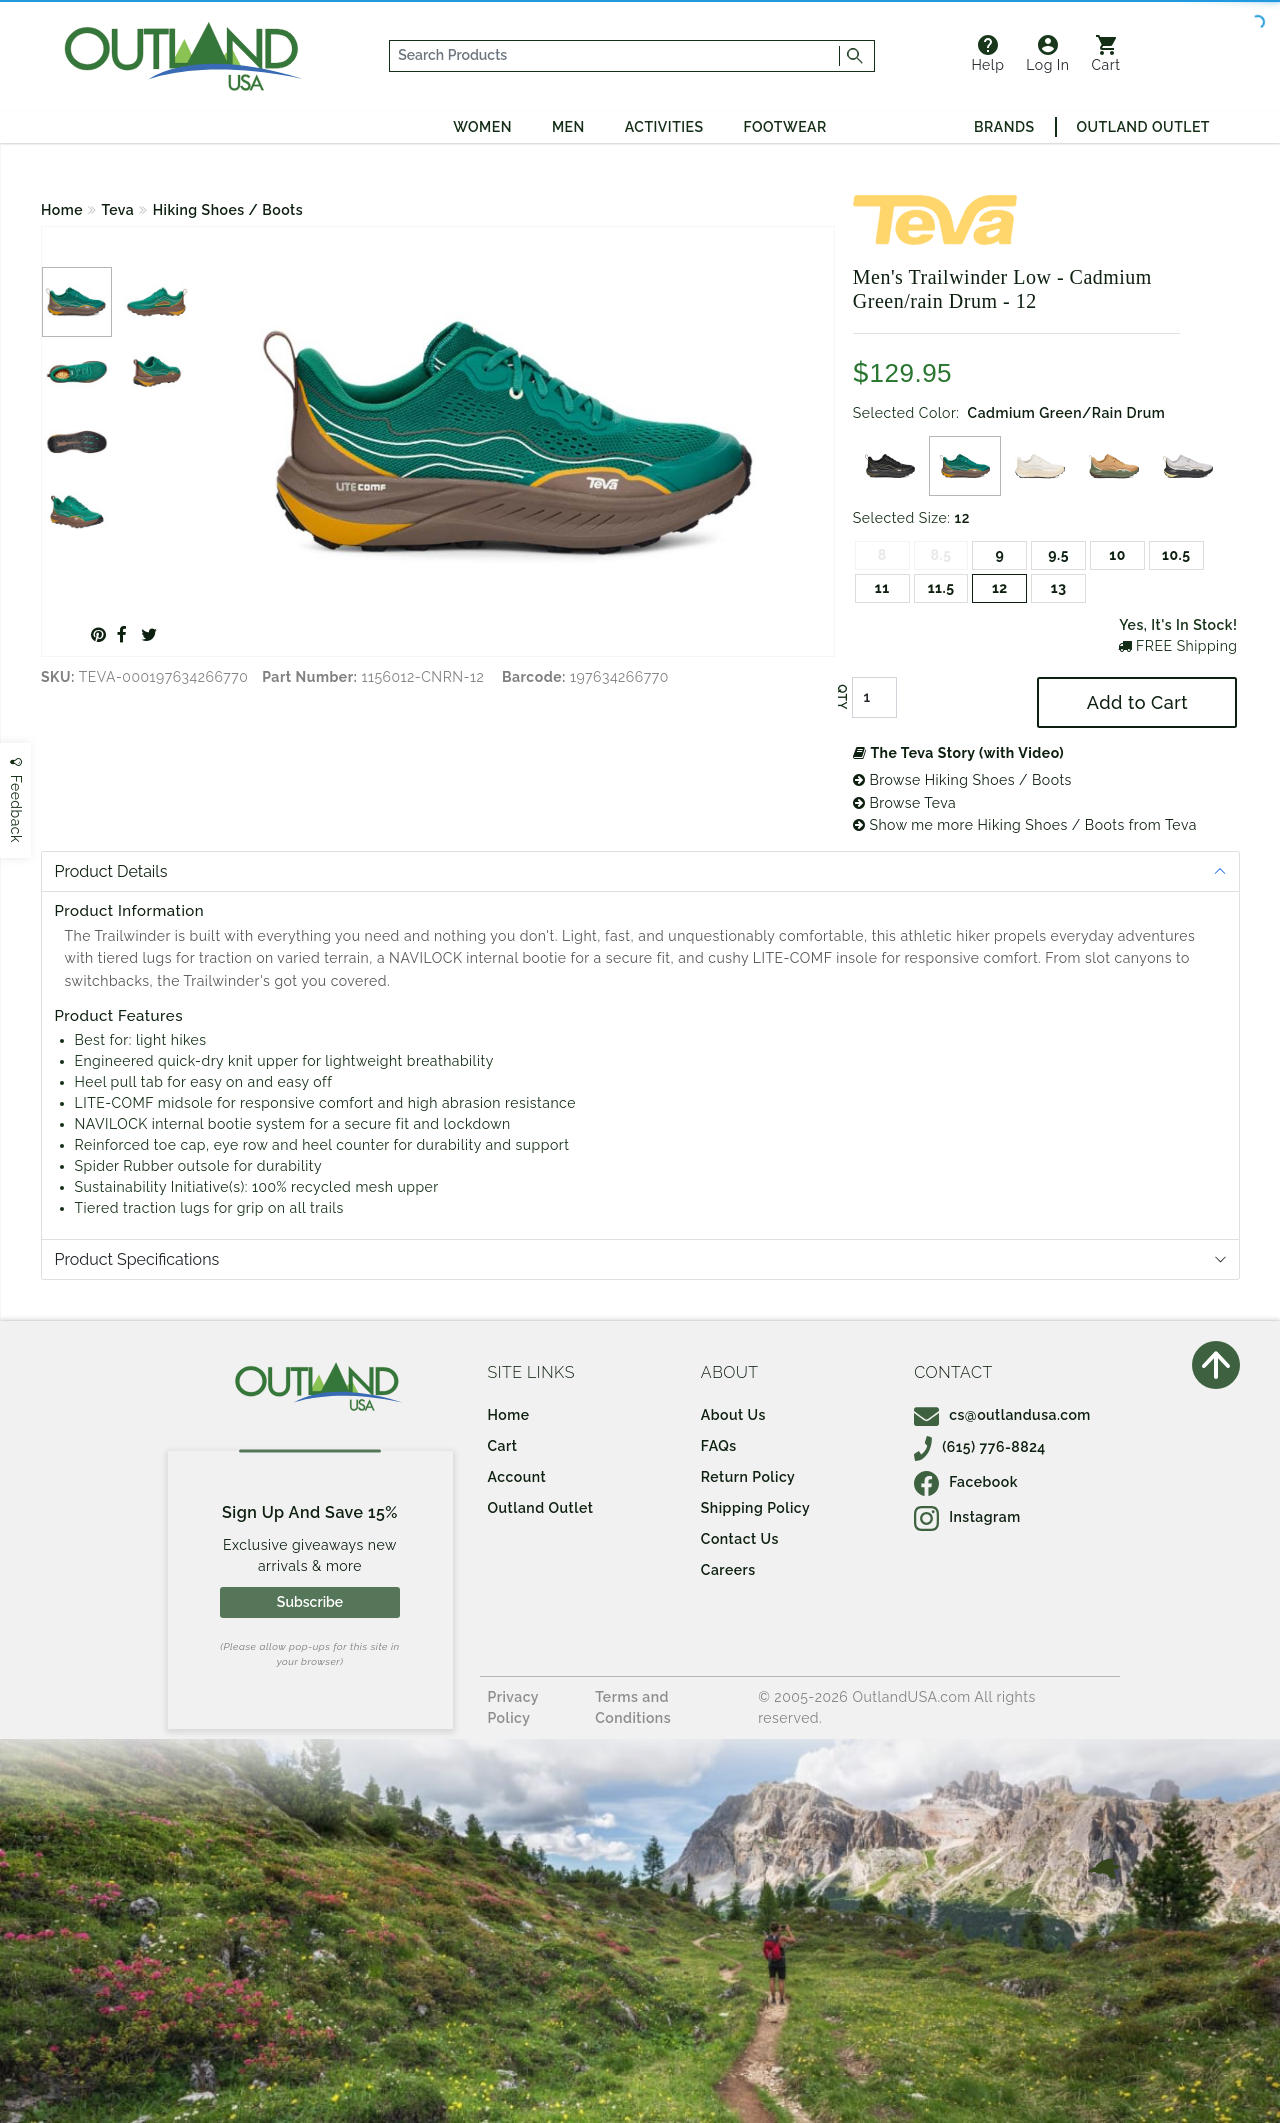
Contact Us (740, 1539)
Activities (664, 127)
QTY (842, 698)
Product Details (111, 871)
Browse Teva (904, 803)
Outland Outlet (1143, 127)
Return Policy (748, 1477)
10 (1117, 555)
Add (1137, 702)
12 (1000, 588)
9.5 (1058, 555)
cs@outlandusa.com (1002, 1415)
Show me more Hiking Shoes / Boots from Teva (1025, 825)
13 (1059, 588)
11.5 (941, 588)
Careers (728, 1570)
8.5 (941, 555)
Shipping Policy (755, 1508)
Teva (118, 210)
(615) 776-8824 (980, 1447)
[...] (615, 56)
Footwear (785, 127)
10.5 (1176, 555)
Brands (1004, 127)
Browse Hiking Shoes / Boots (962, 780)
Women (482, 127)
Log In (1047, 54)
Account (517, 1477)
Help (987, 54)
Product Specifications (137, 1259)
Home (62, 210)
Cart (1106, 54)
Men (568, 127)
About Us (733, 1415)
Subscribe (310, 1602)
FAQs (719, 1446)
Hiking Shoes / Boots (228, 210)
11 (882, 588)
